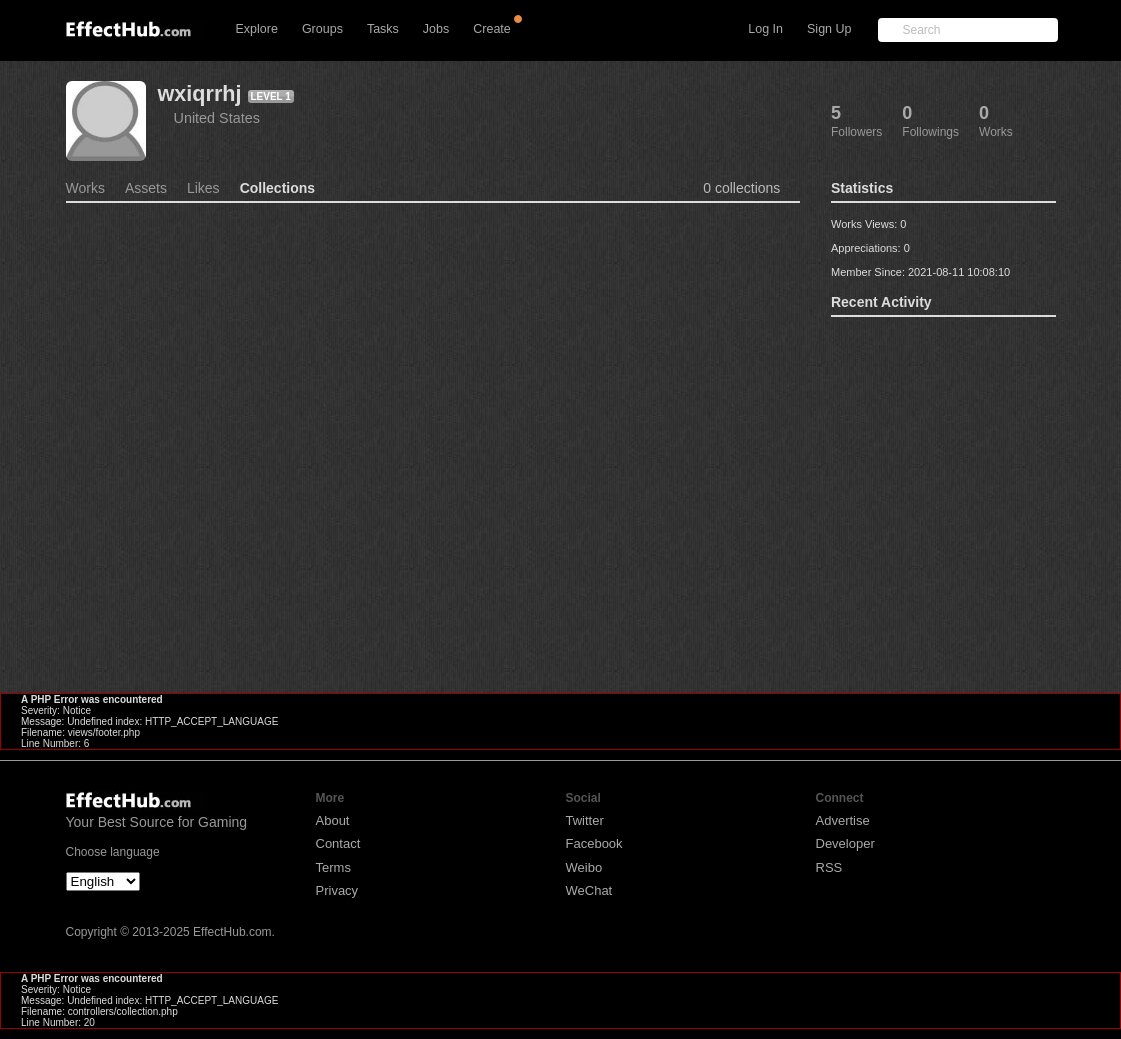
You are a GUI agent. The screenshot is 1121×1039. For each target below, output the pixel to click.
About (333, 820)
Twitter (585, 820)
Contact (338, 843)
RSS (829, 867)
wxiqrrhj (200, 93)
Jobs (436, 29)
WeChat (589, 890)
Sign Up (829, 29)
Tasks (383, 29)
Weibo (584, 867)
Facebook (594, 843)
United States (217, 118)
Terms (333, 867)
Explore (257, 29)
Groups (322, 29)
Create (492, 29)
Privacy (337, 890)
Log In (765, 29)
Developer (845, 843)
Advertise (843, 820)
